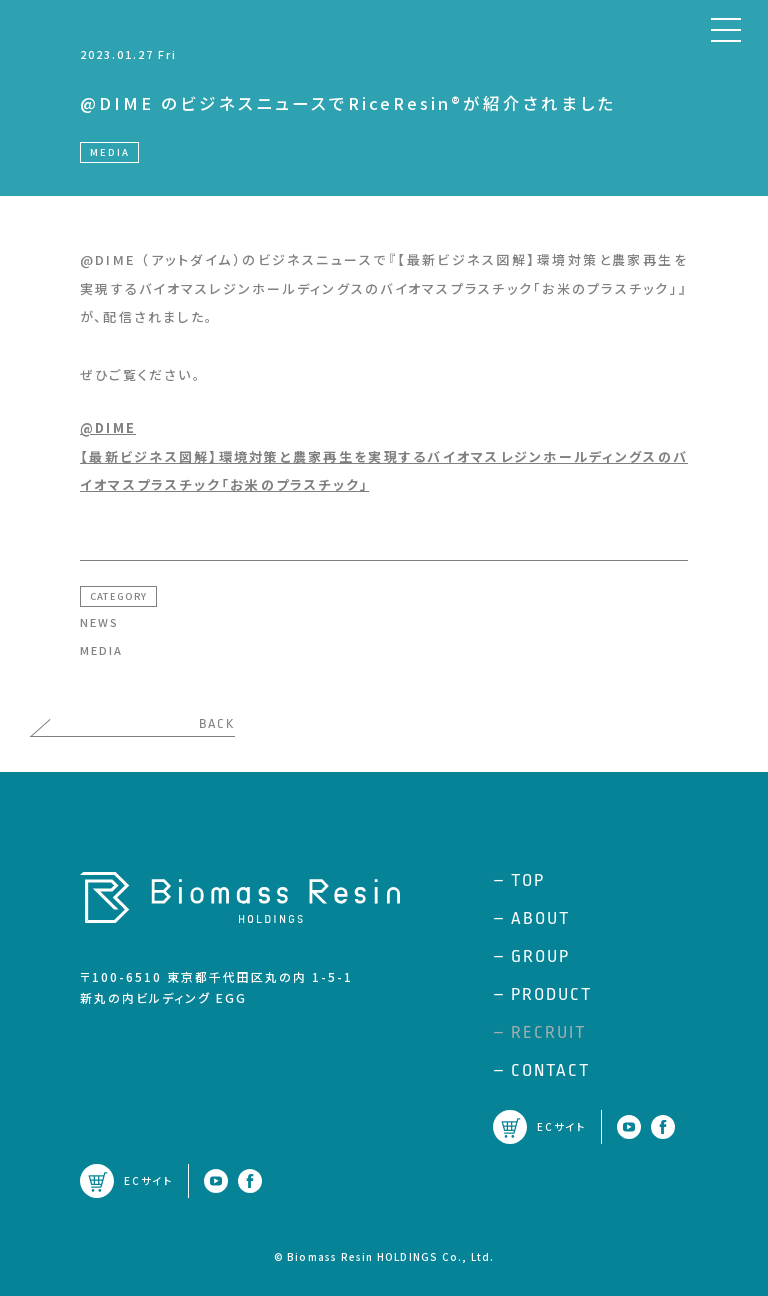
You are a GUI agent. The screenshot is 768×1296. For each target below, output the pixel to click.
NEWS (99, 622)
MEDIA (101, 650)
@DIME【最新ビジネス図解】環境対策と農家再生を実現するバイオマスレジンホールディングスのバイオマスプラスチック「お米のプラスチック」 (384, 456)
